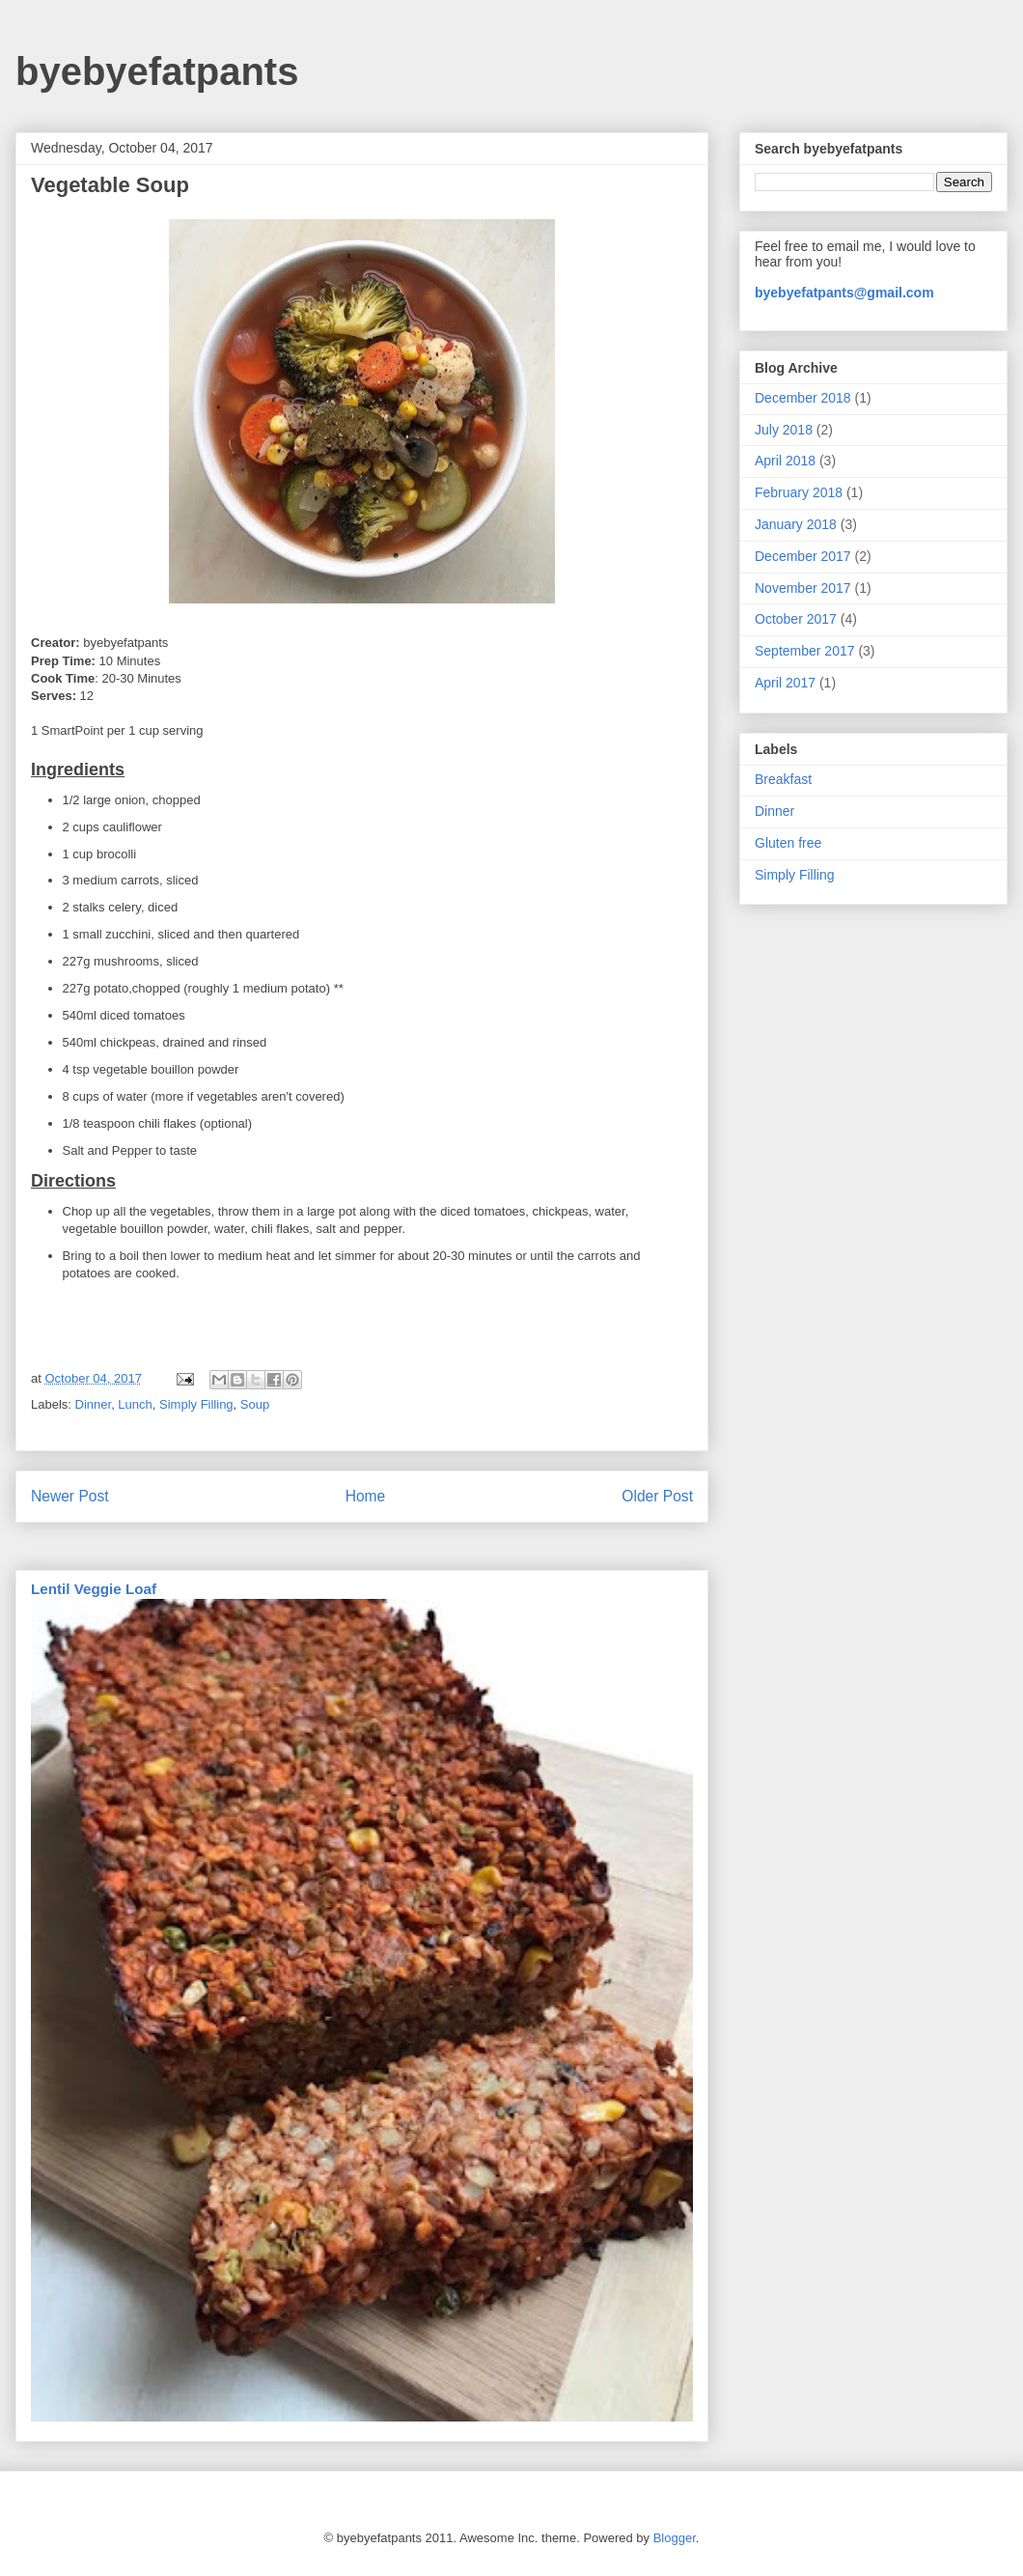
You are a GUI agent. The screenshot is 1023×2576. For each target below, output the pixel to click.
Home (366, 1496)
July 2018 (784, 429)
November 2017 (803, 588)
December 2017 (803, 556)
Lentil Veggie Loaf (93, 1589)
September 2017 (805, 650)
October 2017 (796, 619)
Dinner (93, 1404)
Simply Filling (196, 1404)
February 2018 (799, 492)
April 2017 (785, 682)
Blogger (674, 2538)
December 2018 (803, 398)
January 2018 (796, 524)
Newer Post (70, 1496)
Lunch (135, 1404)
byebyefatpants (156, 71)
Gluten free (788, 843)
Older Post (657, 1496)
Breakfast (783, 779)
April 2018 (785, 460)
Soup (254, 1404)
